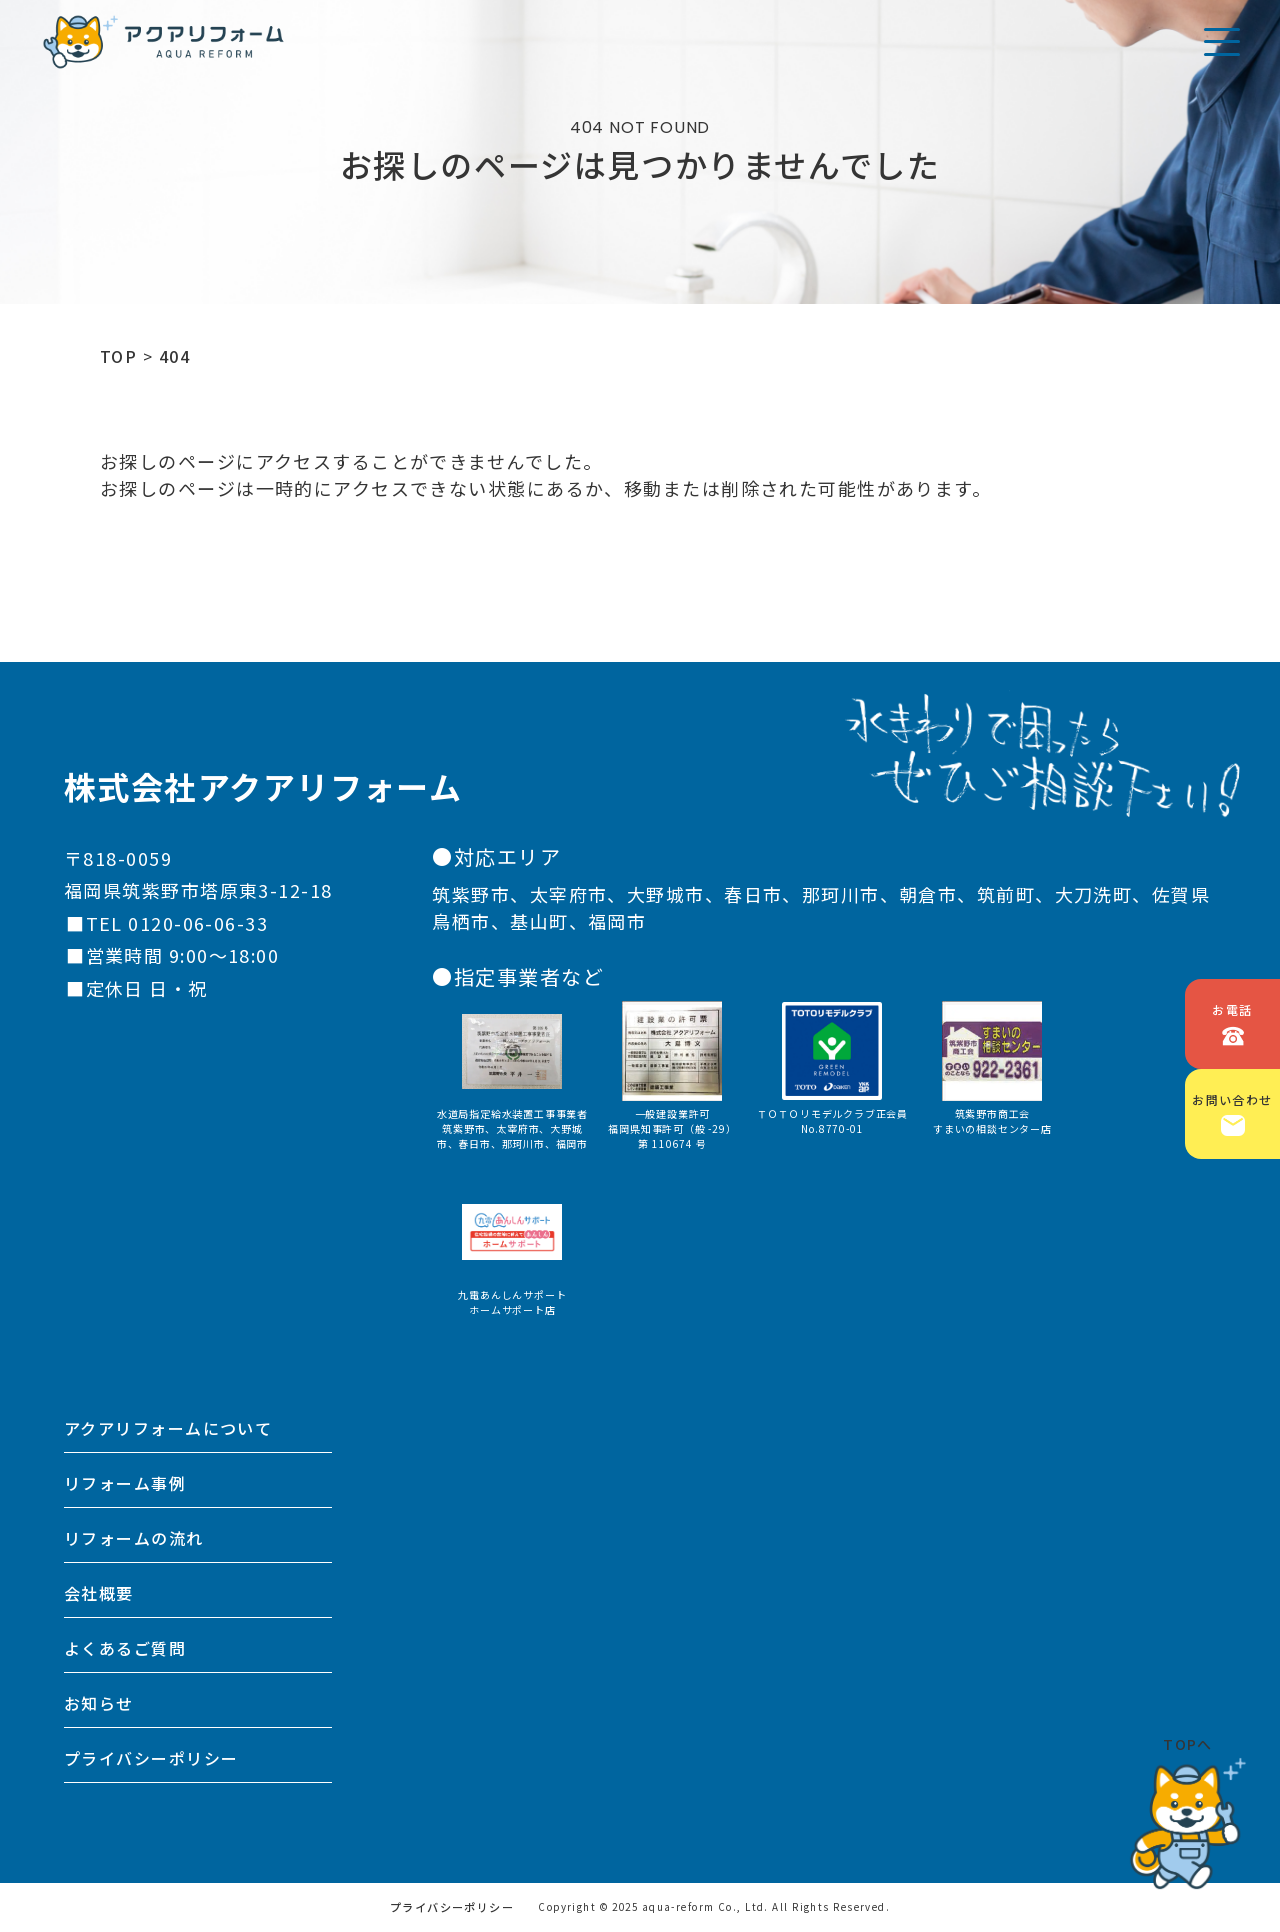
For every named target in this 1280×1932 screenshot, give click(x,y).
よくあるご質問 (125, 1648)
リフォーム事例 (125, 1483)
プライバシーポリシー (151, 1758)
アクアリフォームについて (168, 1428)
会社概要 (99, 1593)
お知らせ (99, 1703)
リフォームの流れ (134, 1538)
